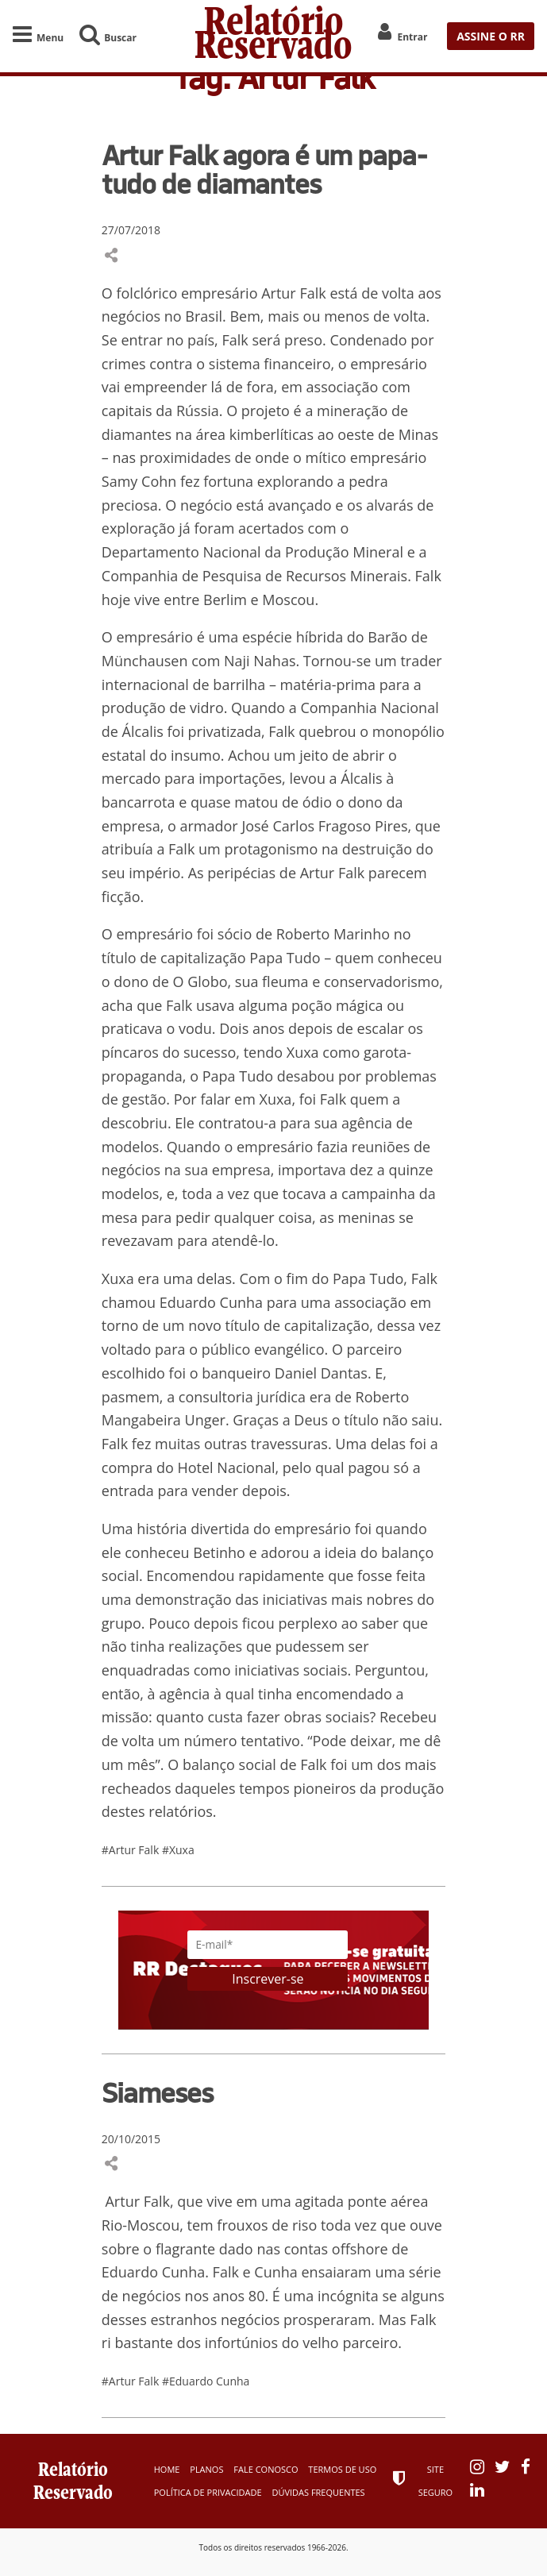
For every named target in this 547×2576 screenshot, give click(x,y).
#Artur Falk (132, 1849)
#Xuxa (178, 1849)
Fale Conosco (265, 2469)
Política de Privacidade (208, 2492)
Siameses (157, 2092)
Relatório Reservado (273, 36)
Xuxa (276, 1099)
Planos (206, 2469)
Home (167, 2469)
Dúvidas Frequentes (318, 2492)
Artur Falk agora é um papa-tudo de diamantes (264, 169)
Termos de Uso (342, 2469)
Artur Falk (293, 293)
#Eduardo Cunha (205, 2381)
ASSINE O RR (490, 36)
